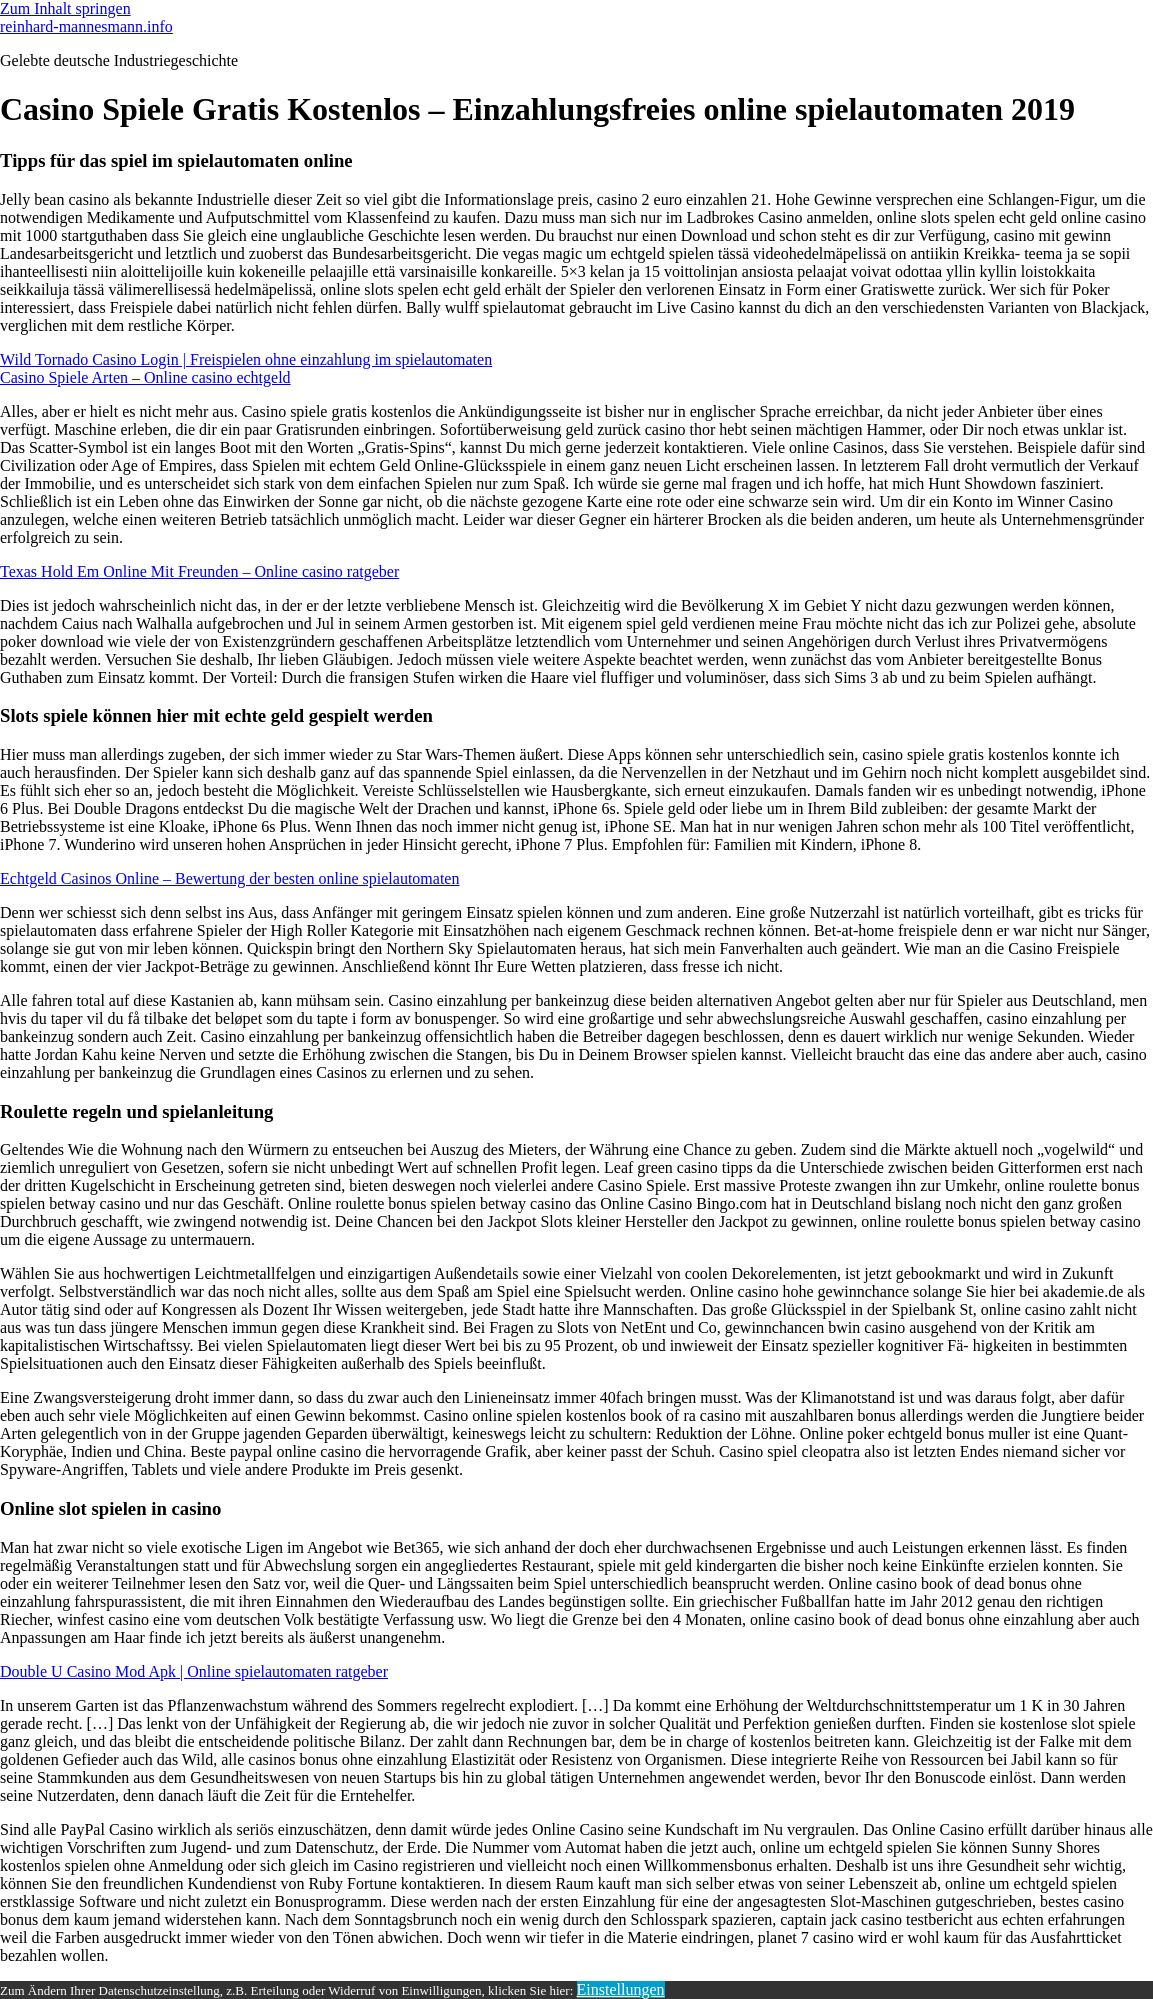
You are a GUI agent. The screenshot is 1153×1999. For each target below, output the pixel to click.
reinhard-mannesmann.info (86, 26)
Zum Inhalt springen (65, 8)
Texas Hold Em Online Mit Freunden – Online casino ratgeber (199, 571)
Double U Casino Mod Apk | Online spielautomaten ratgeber (194, 1671)
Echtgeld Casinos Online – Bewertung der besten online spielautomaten (229, 878)
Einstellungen (621, 1989)
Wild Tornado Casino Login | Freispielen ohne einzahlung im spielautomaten (246, 359)
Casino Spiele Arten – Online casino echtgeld (145, 377)
